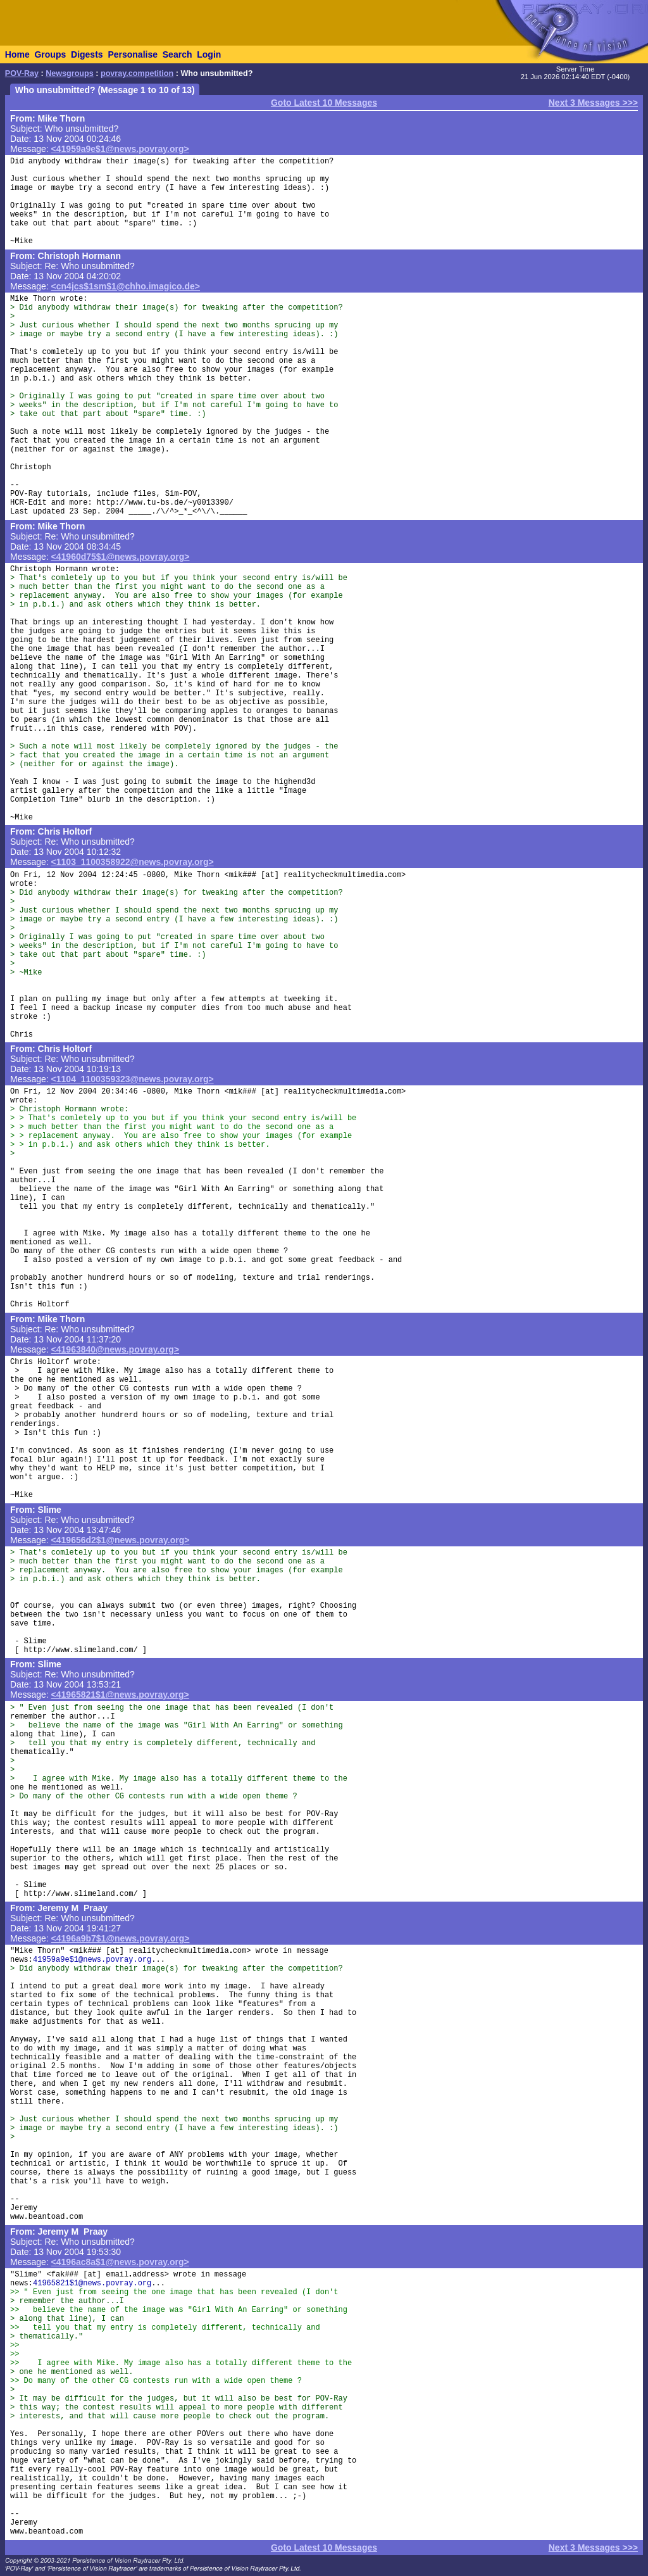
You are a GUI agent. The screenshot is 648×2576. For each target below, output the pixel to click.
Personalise (133, 54)
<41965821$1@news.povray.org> (120, 1694)
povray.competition (137, 73)
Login (209, 54)
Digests (87, 54)
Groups (50, 54)
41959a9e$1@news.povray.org (92, 1959)
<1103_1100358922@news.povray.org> (132, 862)
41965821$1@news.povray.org (92, 2283)
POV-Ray (22, 73)
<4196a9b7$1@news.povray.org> (120, 1938)
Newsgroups (70, 73)
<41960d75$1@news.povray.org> (120, 557)
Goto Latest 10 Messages (324, 103)
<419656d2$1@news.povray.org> (120, 1540)
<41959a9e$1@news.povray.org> (120, 149)
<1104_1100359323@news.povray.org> (132, 1079)
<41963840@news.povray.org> (115, 1349)
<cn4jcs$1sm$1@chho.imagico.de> (125, 286)
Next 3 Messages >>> (593, 103)
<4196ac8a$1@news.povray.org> (120, 2262)
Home (17, 54)
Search (177, 54)
